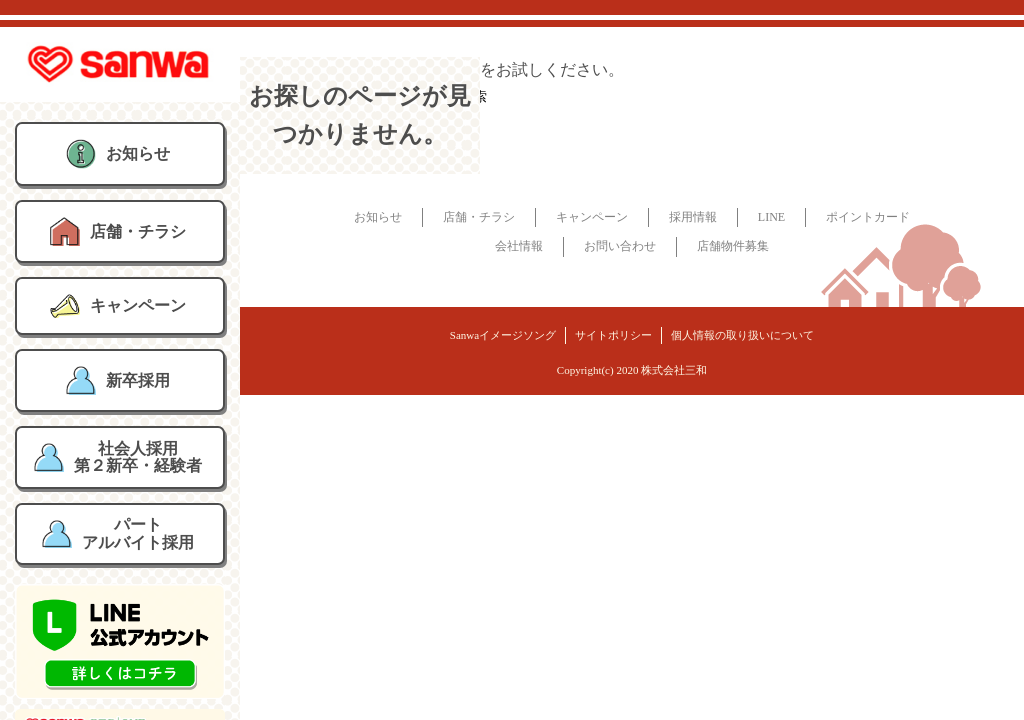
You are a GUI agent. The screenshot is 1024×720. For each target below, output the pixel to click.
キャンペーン (592, 217)
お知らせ (378, 217)
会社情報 (519, 246)
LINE (771, 217)
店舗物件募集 (733, 246)
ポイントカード (868, 217)
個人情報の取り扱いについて (742, 335)
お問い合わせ (620, 246)
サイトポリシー (613, 335)
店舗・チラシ (479, 217)
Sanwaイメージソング (503, 335)
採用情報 (693, 217)
